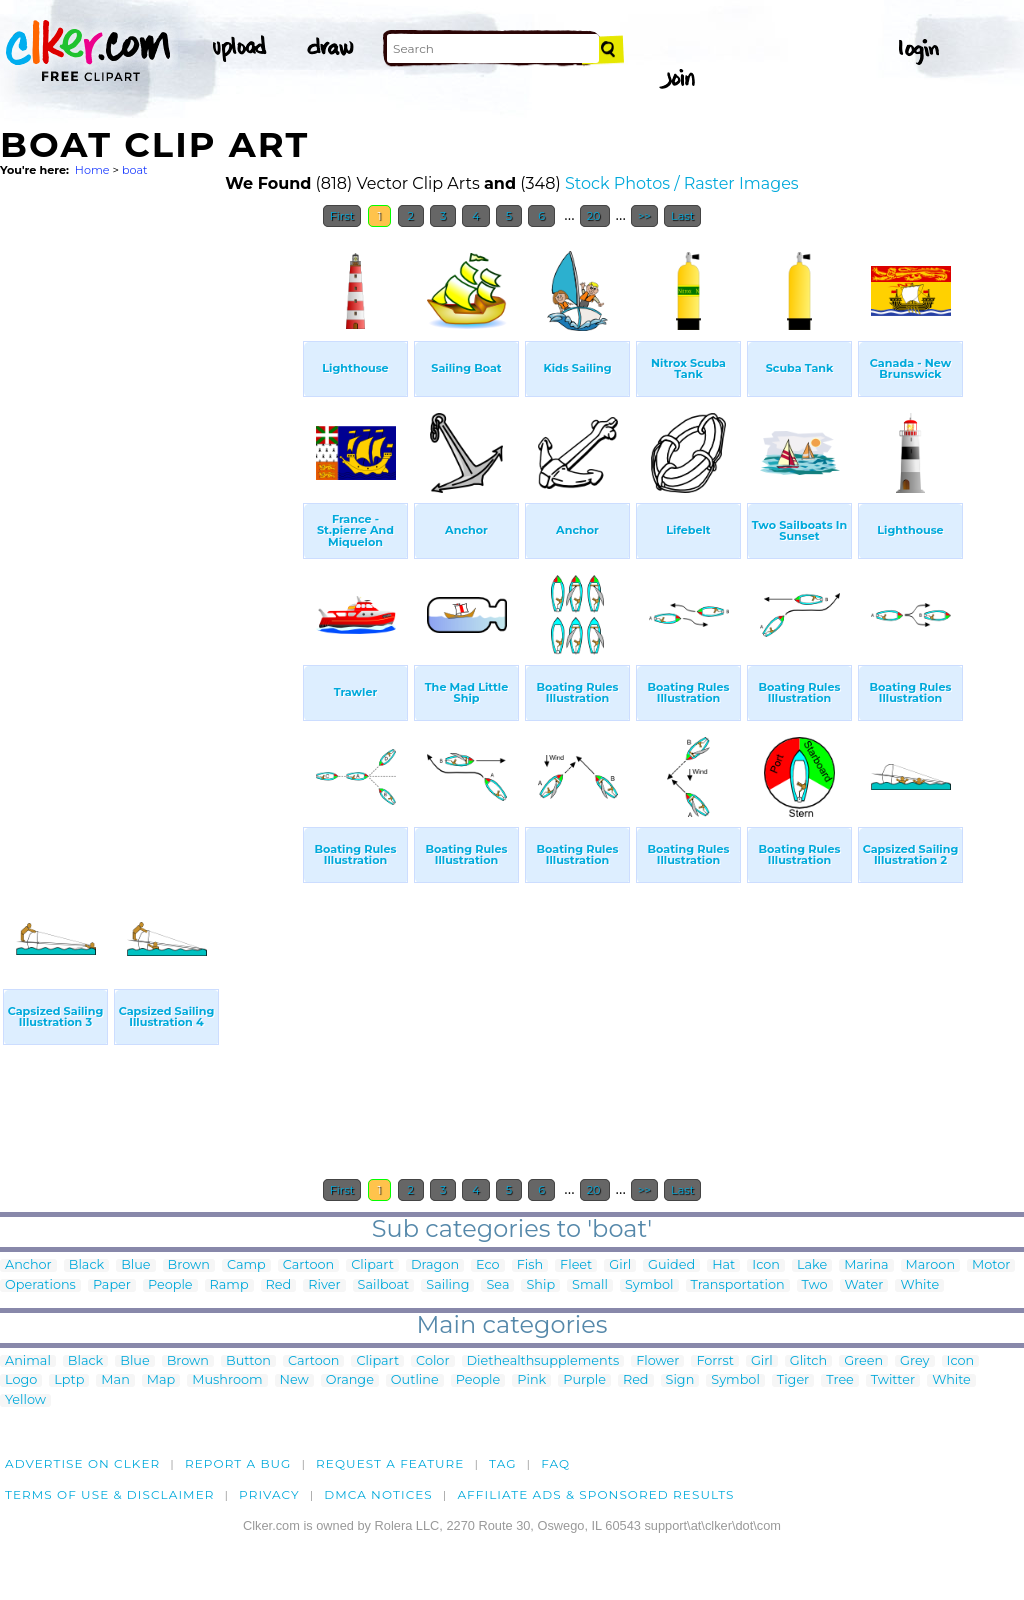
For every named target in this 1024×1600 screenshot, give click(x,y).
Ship (540, 1285)
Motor (991, 1265)
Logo (21, 1380)
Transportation (738, 1285)
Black (86, 1265)
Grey (914, 1361)
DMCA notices (378, 1494)
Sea (497, 1285)
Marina (866, 1265)
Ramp (229, 1285)
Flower (657, 1361)
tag (502, 1463)
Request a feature (390, 1463)
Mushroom (227, 1380)
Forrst (714, 1361)
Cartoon (309, 1265)
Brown (189, 1265)
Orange (350, 1380)
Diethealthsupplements (543, 1361)
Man (115, 1380)
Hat (723, 1265)
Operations (40, 1285)
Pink (531, 1380)
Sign (680, 1380)
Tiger (793, 1380)
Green (863, 1361)
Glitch (808, 1361)
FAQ (555, 1463)
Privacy (269, 1494)
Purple (584, 1380)
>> (644, 216)
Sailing (447, 1285)
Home (92, 170)
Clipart (372, 1265)
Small (590, 1285)
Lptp (69, 1380)
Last (682, 216)
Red (279, 1285)
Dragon (435, 1265)
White (919, 1285)
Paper (112, 1285)
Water (864, 1285)
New (294, 1380)
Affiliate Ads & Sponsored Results (595, 1494)
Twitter (893, 1380)
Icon (766, 1265)
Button (248, 1361)
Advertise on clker (82, 1463)
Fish (530, 1265)
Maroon (930, 1265)
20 (595, 216)
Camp (246, 1265)
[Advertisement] (150, 538)
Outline (415, 1380)
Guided (671, 1265)
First (342, 216)
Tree (840, 1380)
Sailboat (384, 1285)
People (170, 1285)
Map (161, 1380)
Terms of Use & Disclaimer (110, 1494)
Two (815, 1285)
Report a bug (238, 1463)
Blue (135, 1265)
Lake (812, 1265)
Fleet (576, 1265)
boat (135, 170)
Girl (620, 1265)
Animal (28, 1361)
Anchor (28, 1265)
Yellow (25, 1400)
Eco (488, 1265)
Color (432, 1361)
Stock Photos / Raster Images (682, 183)
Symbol (649, 1285)
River (324, 1285)
